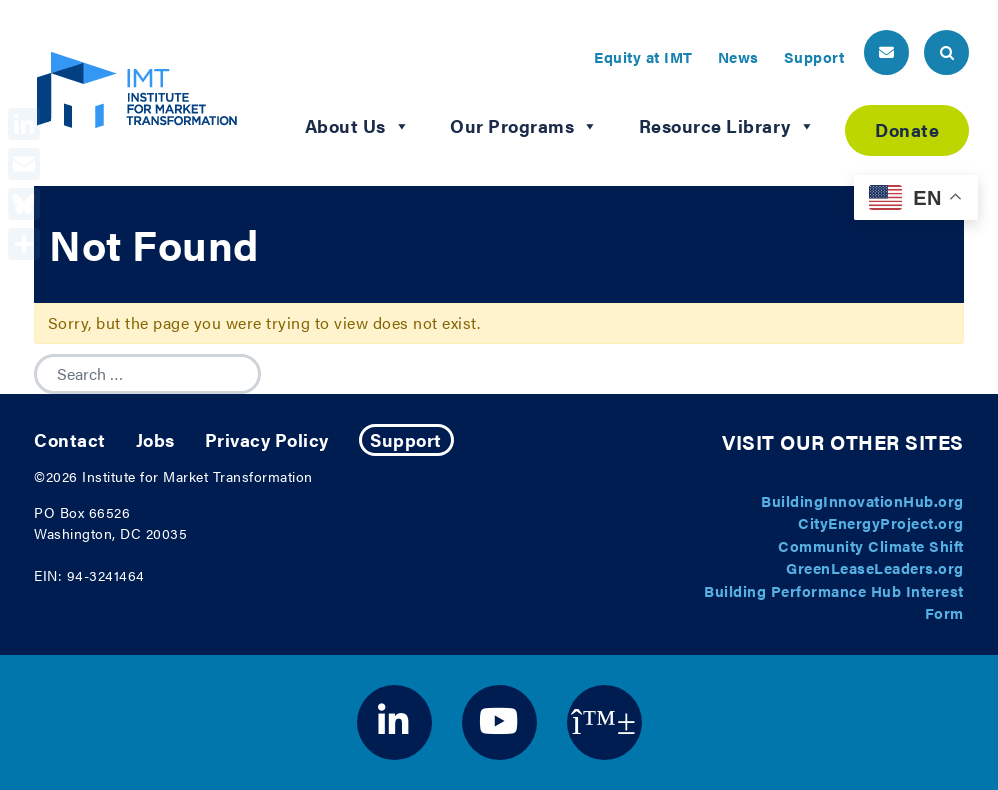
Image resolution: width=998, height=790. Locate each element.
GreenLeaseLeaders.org (875, 567)
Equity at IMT (643, 56)
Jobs (155, 439)
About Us (358, 126)
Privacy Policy (267, 439)
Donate (907, 129)
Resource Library (727, 126)
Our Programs (524, 126)
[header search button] (946, 52)
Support (814, 56)
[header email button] (886, 52)
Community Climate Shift (871, 545)
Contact (70, 439)
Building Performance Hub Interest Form (834, 602)
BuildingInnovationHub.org (862, 500)
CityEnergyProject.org (881, 522)
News (738, 56)
